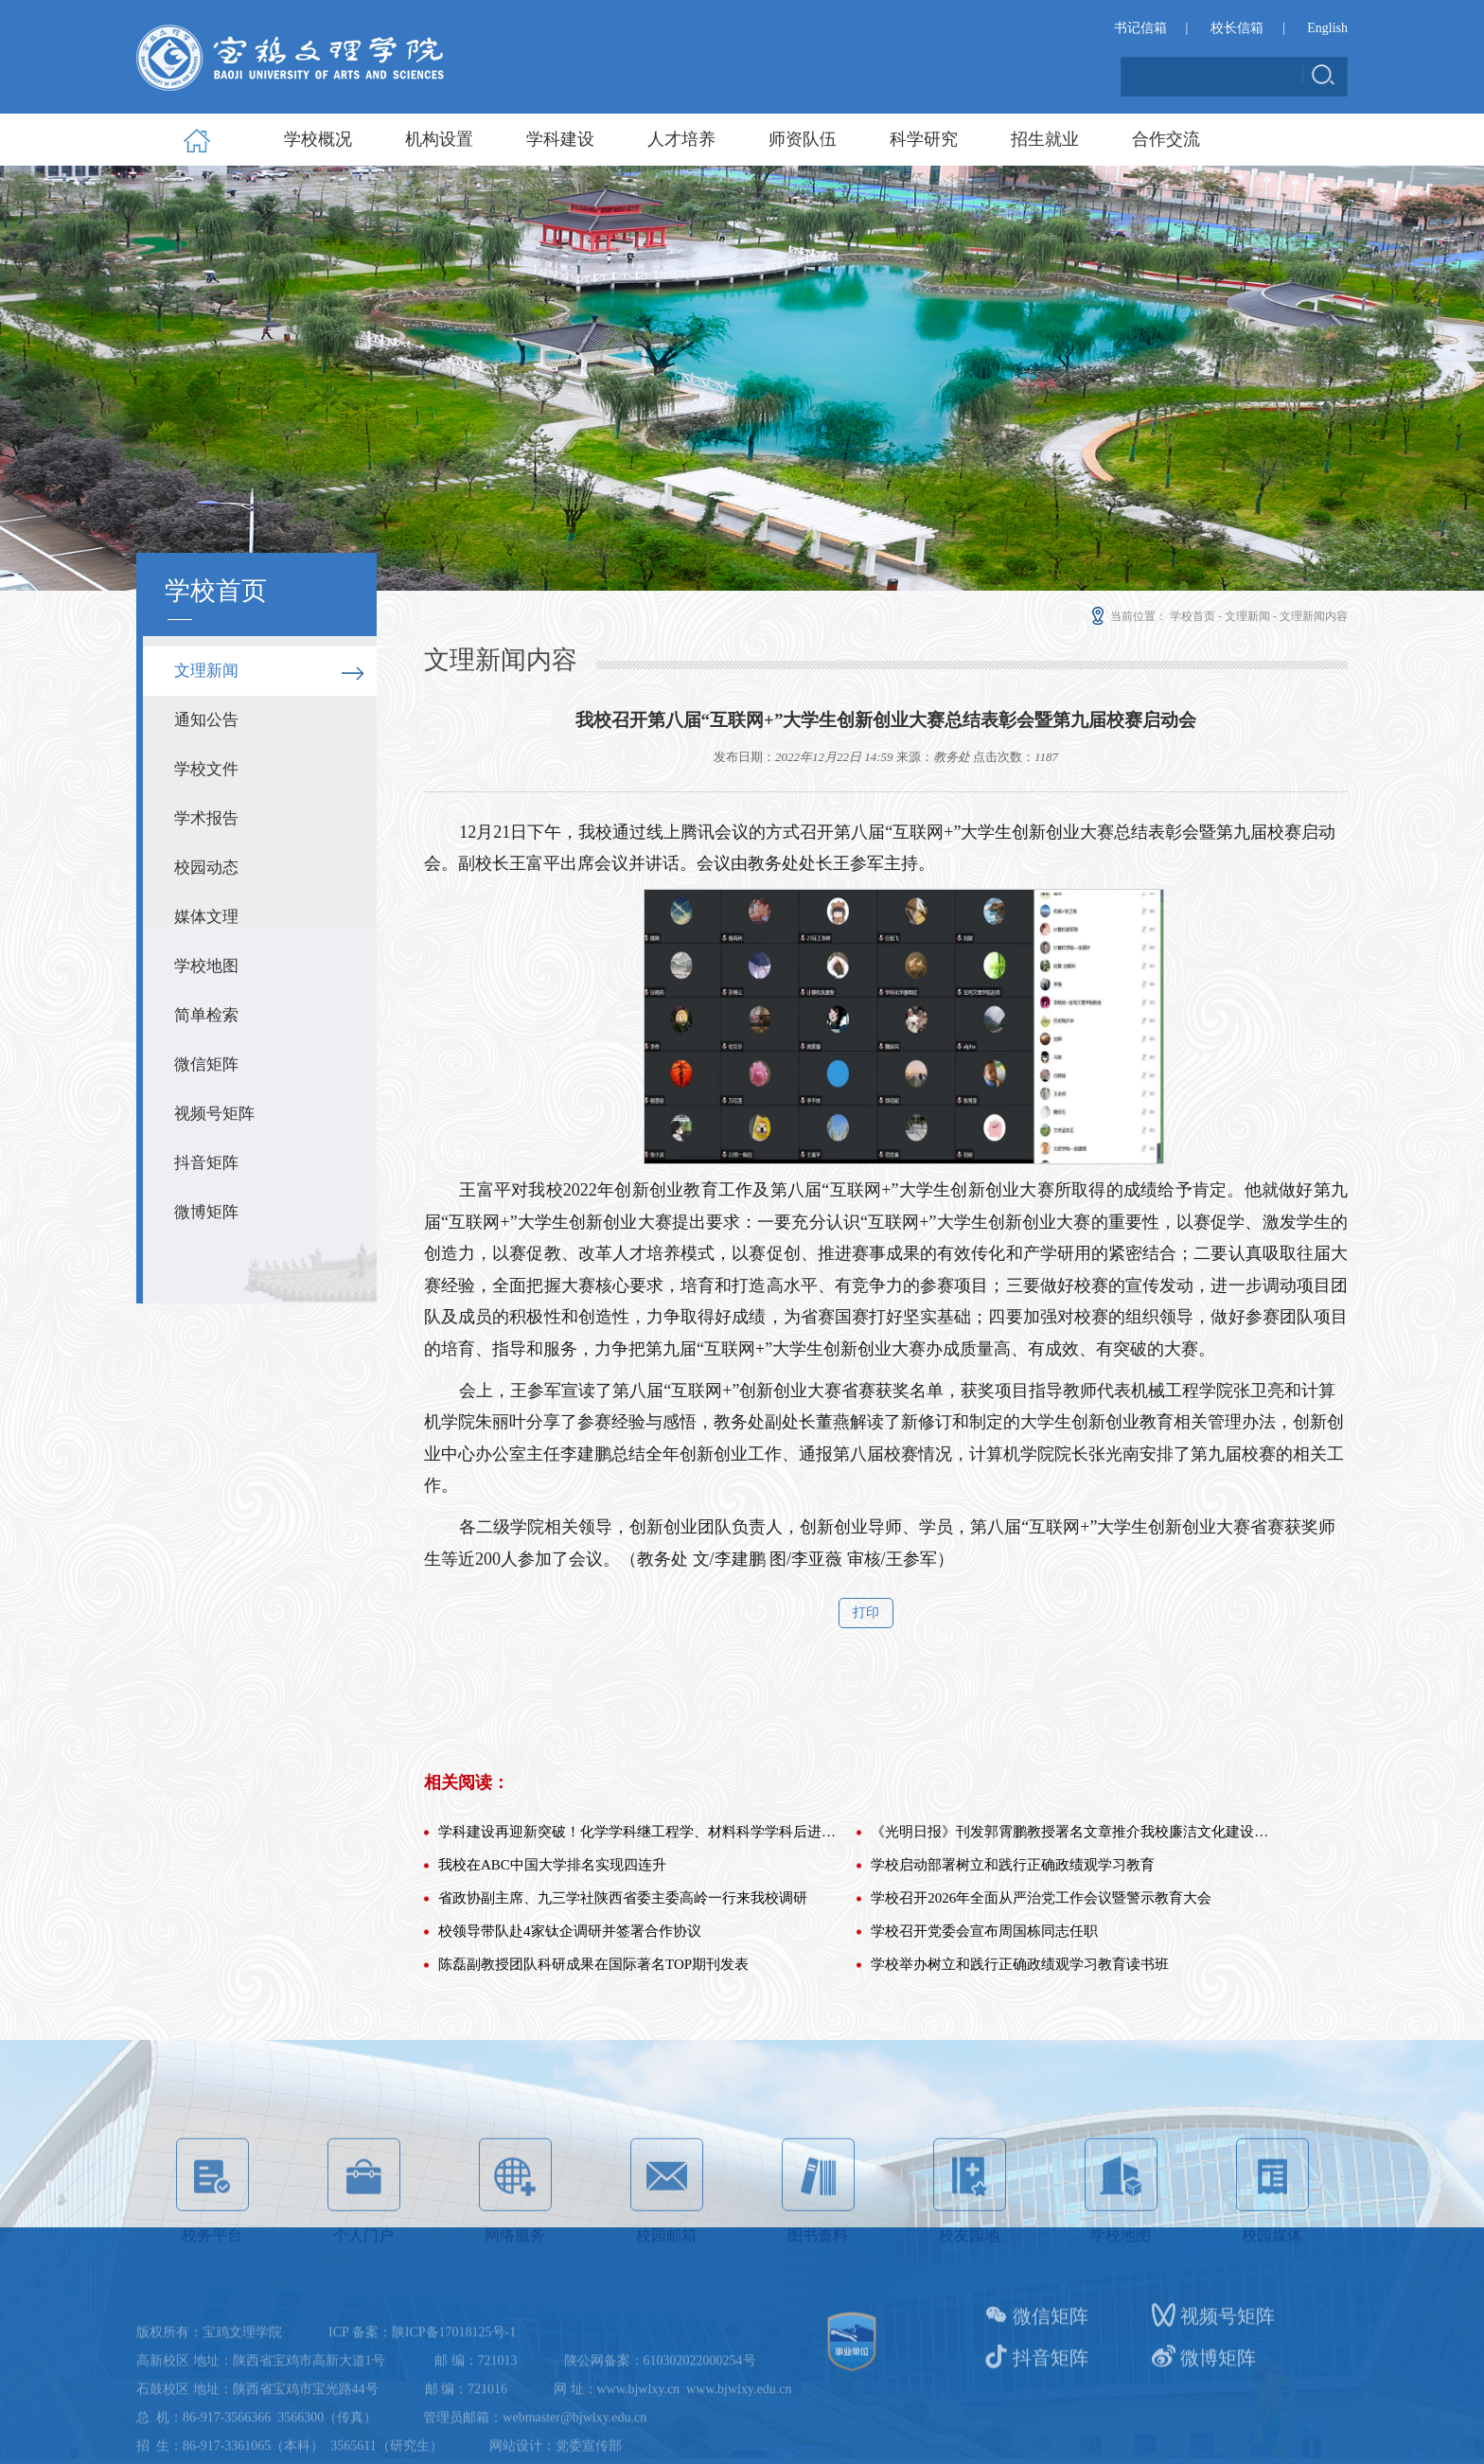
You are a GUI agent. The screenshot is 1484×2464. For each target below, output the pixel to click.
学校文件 (206, 769)
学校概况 (318, 139)
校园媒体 (1272, 2273)
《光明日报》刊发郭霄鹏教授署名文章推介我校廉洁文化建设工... (1071, 1974)
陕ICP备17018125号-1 (454, 2409)
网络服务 (515, 2273)
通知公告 (206, 720)
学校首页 (1192, 616)
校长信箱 (1236, 30)
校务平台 (212, 2273)
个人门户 (363, 2273)
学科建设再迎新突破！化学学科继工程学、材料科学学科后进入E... (638, 1974)
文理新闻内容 (1314, 616)
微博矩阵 (206, 1212)
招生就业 (1045, 139)
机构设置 (439, 139)
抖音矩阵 (206, 1163)
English (1327, 30)
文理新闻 (206, 671)
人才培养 (681, 139)
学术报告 (206, 818)
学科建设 (560, 139)
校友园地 (969, 2273)
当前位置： (1127, 616)
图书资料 (818, 2273)
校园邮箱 (666, 2273)
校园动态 (206, 868)
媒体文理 (206, 917)
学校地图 (206, 966)
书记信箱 (1140, 30)
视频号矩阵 (214, 1114)
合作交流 (1166, 139)
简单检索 (206, 1015)
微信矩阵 (206, 1064)
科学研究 (924, 139)
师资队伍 (802, 139)
